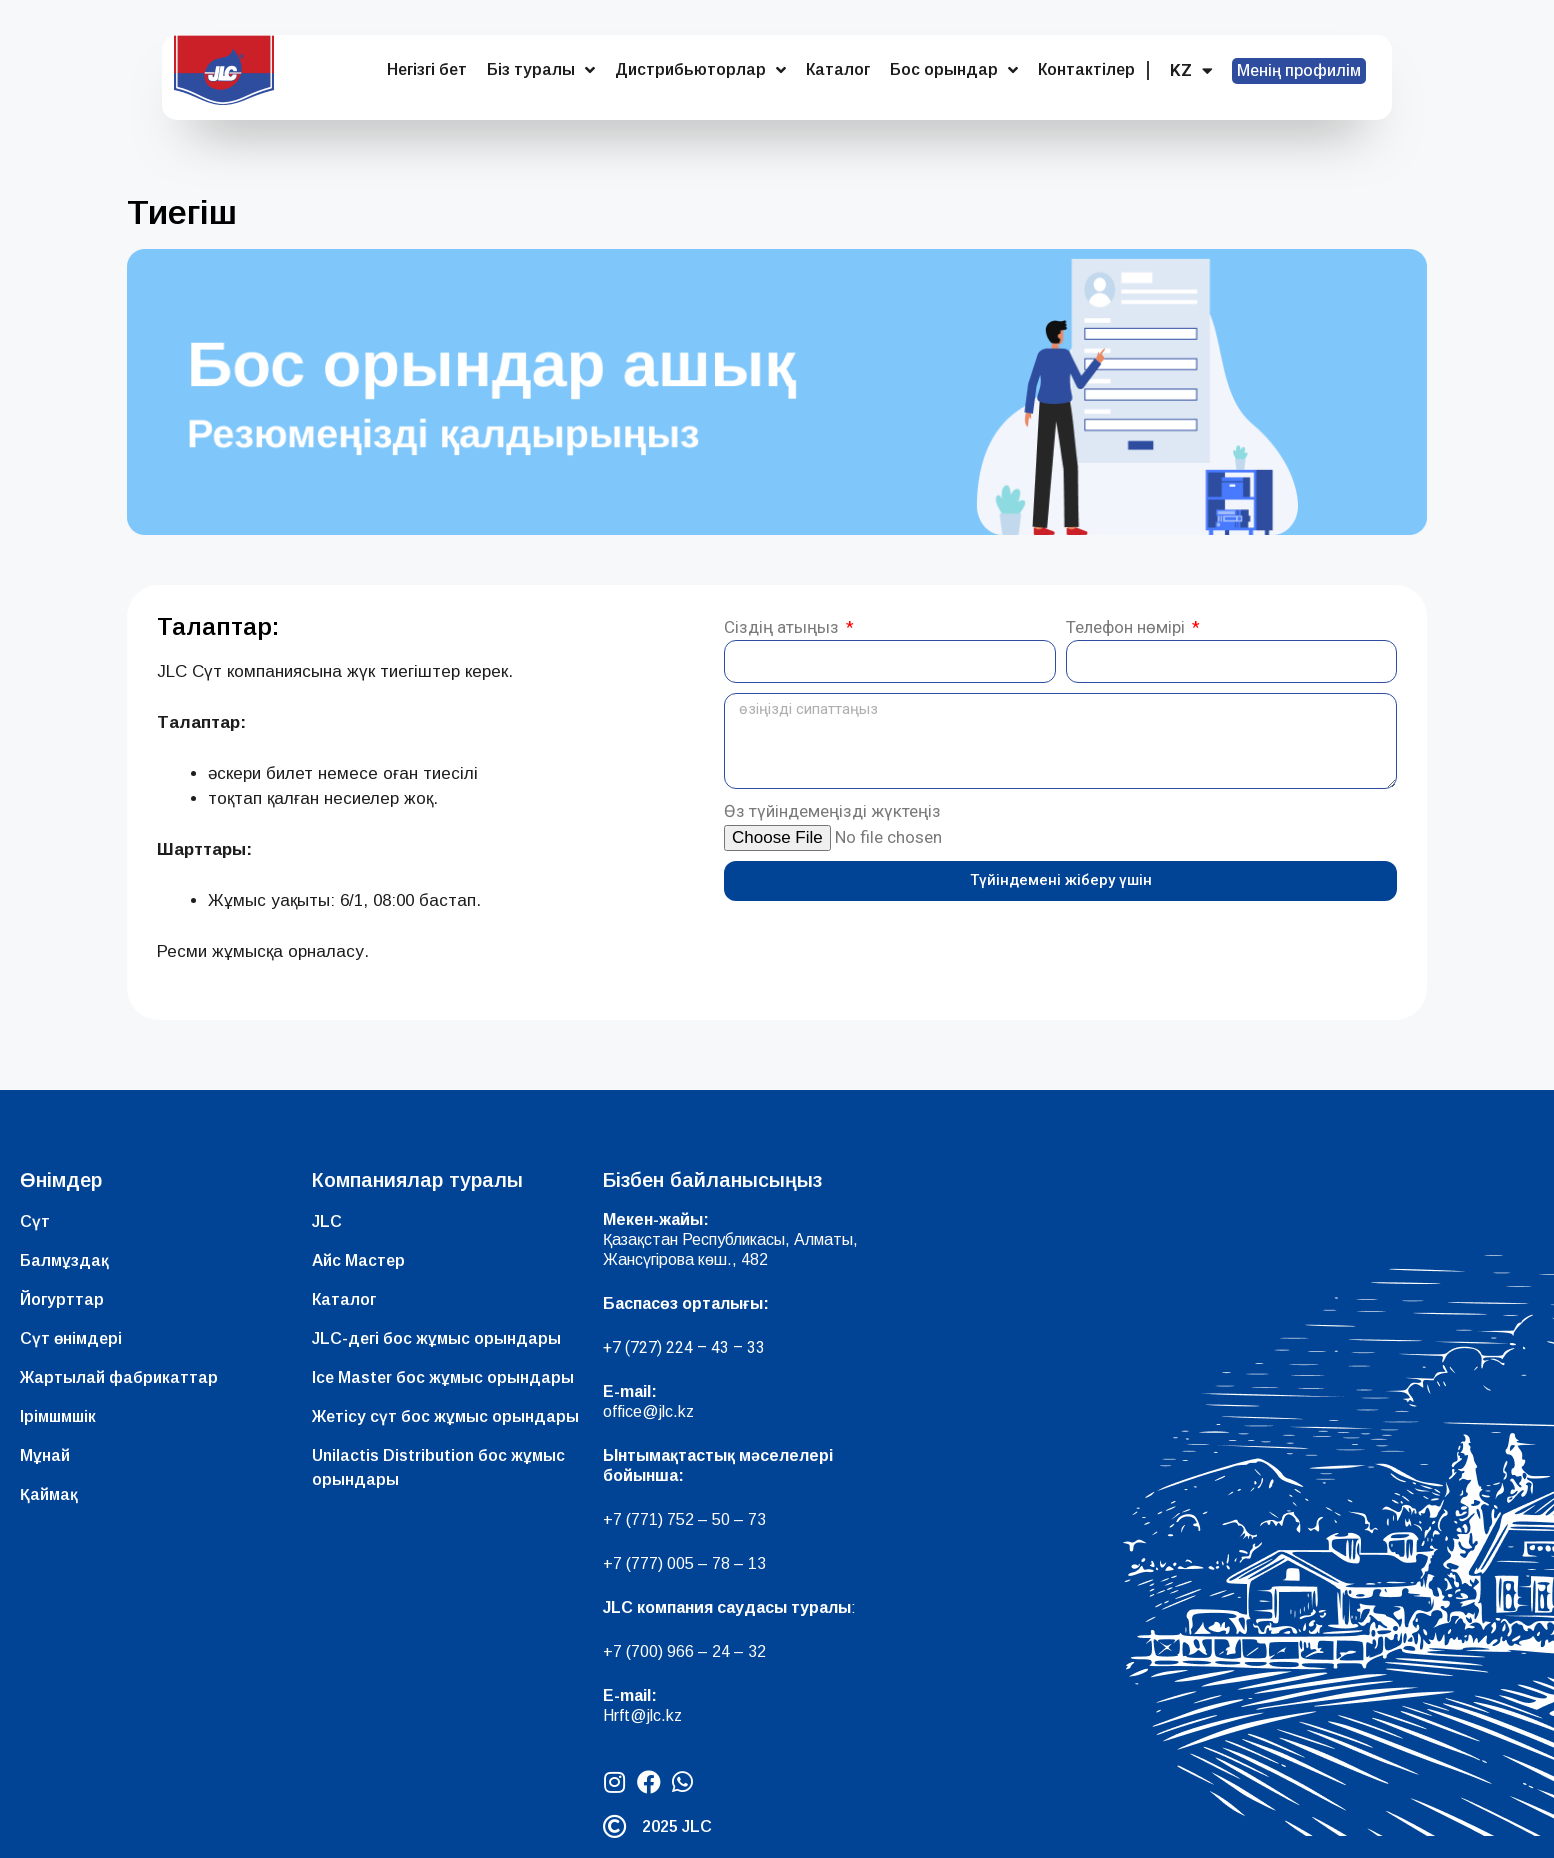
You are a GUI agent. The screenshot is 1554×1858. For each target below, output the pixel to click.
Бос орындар (954, 70)
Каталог (838, 69)
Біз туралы (541, 70)
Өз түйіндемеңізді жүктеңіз (832, 811)
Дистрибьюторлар (700, 70)
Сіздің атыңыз (783, 627)
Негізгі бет (427, 69)
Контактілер (1086, 69)
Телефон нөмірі (1127, 627)
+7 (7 (621, 1519)
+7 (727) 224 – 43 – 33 (684, 1347)
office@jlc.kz (648, 1411)
